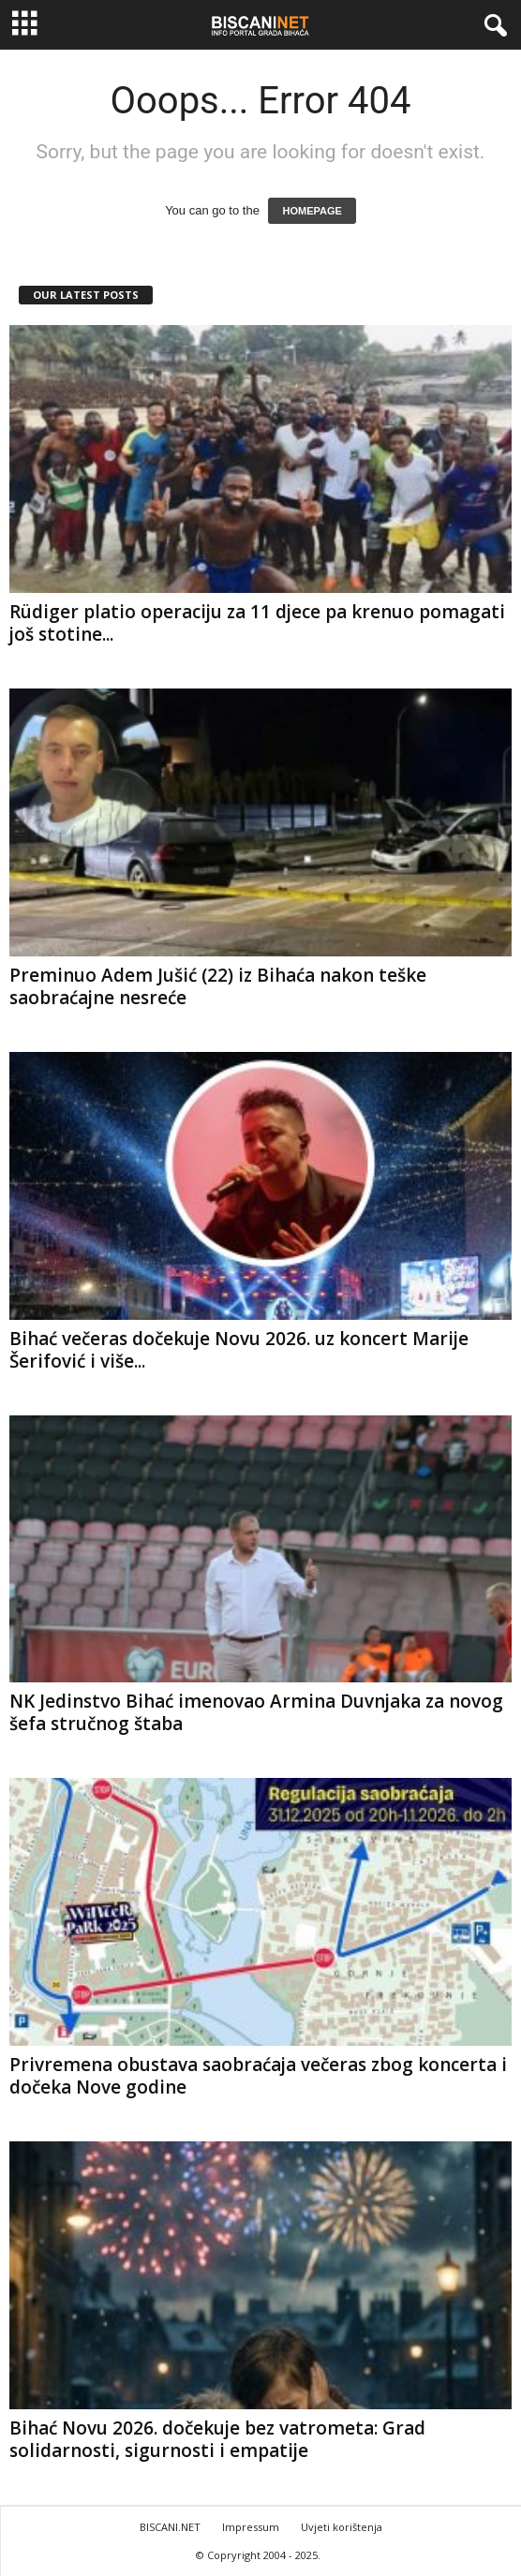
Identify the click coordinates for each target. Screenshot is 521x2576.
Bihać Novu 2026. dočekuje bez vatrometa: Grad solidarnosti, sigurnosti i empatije (217, 2439)
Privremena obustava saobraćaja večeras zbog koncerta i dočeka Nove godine (258, 2075)
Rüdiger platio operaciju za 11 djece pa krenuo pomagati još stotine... (257, 623)
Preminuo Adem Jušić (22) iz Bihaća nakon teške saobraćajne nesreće (217, 986)
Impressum (250, 2527)
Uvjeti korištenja (341, 2527)
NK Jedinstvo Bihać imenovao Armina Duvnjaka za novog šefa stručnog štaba (256, 1712)
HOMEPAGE (311, 210)
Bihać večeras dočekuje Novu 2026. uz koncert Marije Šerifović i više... (239, 1349)
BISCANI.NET (170, 2527)
